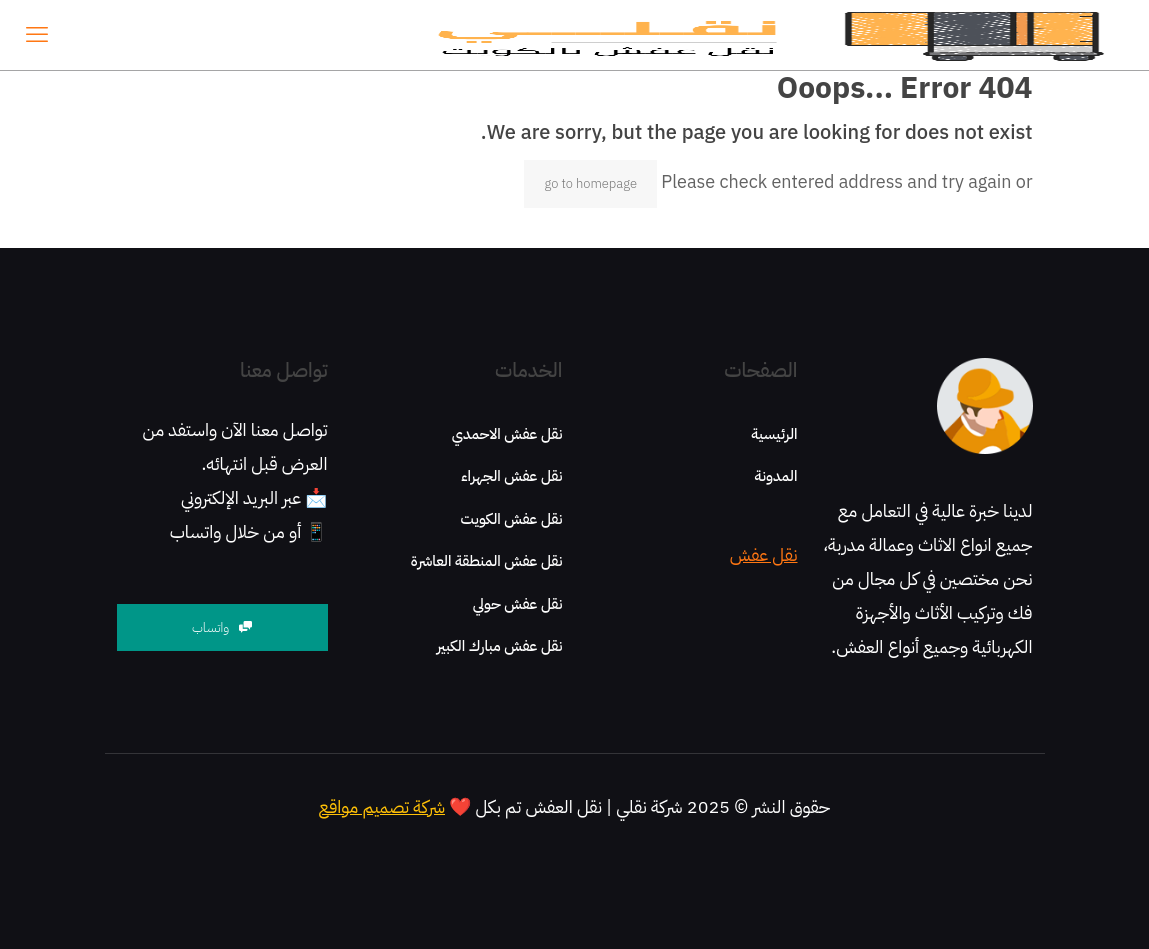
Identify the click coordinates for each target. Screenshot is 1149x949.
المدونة (775, 476)
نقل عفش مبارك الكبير (500, 646)
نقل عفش (764, 554)
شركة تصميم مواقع (382, 806)
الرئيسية (774, 434)
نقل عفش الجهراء (511, 476)
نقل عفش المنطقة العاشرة (487, 561)
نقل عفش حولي (518, 604)
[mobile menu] (37, 35)
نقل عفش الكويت (512, 519)
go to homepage (590, 183)
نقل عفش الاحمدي (507, 434)
